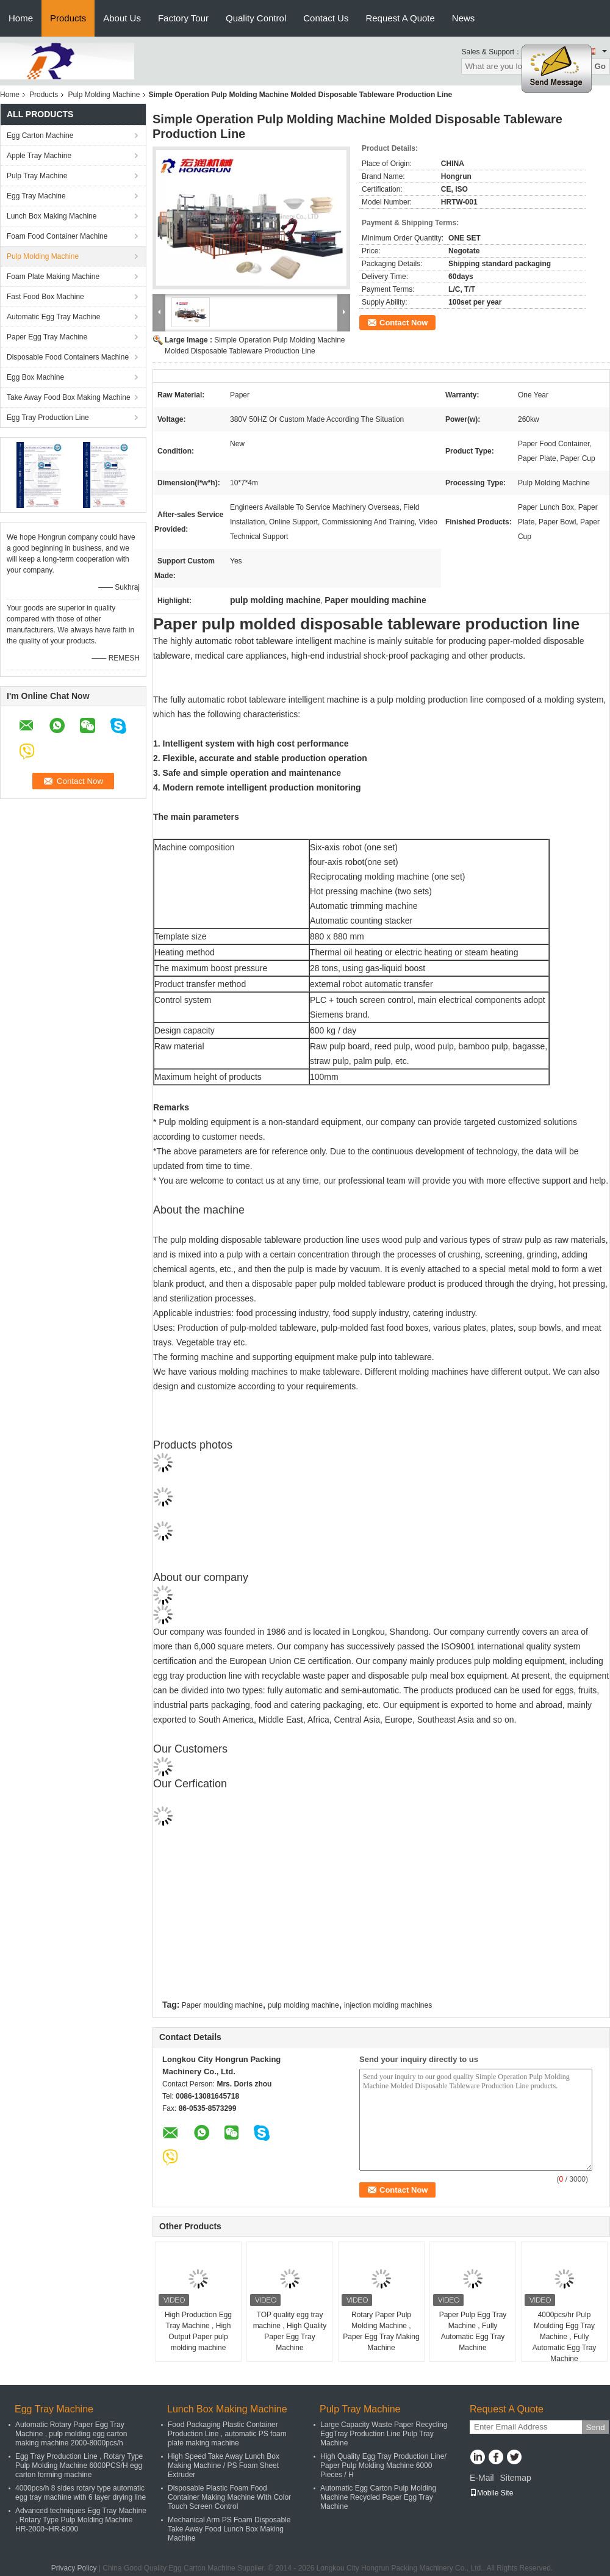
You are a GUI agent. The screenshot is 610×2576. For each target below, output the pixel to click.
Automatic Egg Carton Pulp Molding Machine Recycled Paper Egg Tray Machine (378, 2497)
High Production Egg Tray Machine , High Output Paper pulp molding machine (198, 2331)
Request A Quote (399, 18)
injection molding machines (388, 2005)
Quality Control (256, 18)
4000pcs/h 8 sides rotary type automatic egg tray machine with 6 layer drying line (80, 2493)
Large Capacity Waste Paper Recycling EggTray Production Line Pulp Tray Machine (383, 2433)
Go (600, 66)
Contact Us (325, 18)
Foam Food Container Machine (57, 236)
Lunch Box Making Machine (51, 216)
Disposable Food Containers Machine (68, 357)
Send (595, 2427)
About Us (122, 18)
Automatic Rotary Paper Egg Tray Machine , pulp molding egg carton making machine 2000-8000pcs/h (71, 2433)
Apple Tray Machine (39, 155)
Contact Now (403, 322)
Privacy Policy (74, 2568)
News (463, 18)
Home (21, 18)
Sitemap (515, 2478)
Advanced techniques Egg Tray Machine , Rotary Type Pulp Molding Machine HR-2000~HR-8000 (80, 2519)
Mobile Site (491, 2493)
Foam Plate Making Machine (53, 276)
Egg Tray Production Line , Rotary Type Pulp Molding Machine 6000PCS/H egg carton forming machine (79, 2465)
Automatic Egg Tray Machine (53, 317)
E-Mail (482, 2478)
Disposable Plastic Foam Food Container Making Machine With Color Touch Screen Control (229, 2497)
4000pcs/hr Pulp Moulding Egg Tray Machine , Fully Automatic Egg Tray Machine (565, 2336)
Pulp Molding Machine (104, 94)
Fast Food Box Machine (45, 296)
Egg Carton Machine (40, 135)
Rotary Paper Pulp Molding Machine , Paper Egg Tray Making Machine (381, 2331)
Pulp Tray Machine (37, 176)
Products (68, 18)
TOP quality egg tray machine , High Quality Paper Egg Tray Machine (290, 2331)
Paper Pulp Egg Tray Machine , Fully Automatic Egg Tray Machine (473, 2331)
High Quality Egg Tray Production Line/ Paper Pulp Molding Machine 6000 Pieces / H (383, 2465)
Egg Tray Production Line (48, 417)
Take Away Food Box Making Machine (69, 397)
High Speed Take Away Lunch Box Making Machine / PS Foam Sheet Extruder (223, 2465)
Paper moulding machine (222, 2005)
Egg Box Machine (35, 377)
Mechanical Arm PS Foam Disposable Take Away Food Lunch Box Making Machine (229, 2529)
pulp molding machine (303, 2005)
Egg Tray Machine (36, 196)
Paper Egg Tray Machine (47, 337)
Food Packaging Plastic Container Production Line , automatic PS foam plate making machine (227, 2433)
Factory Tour (183, 18)
